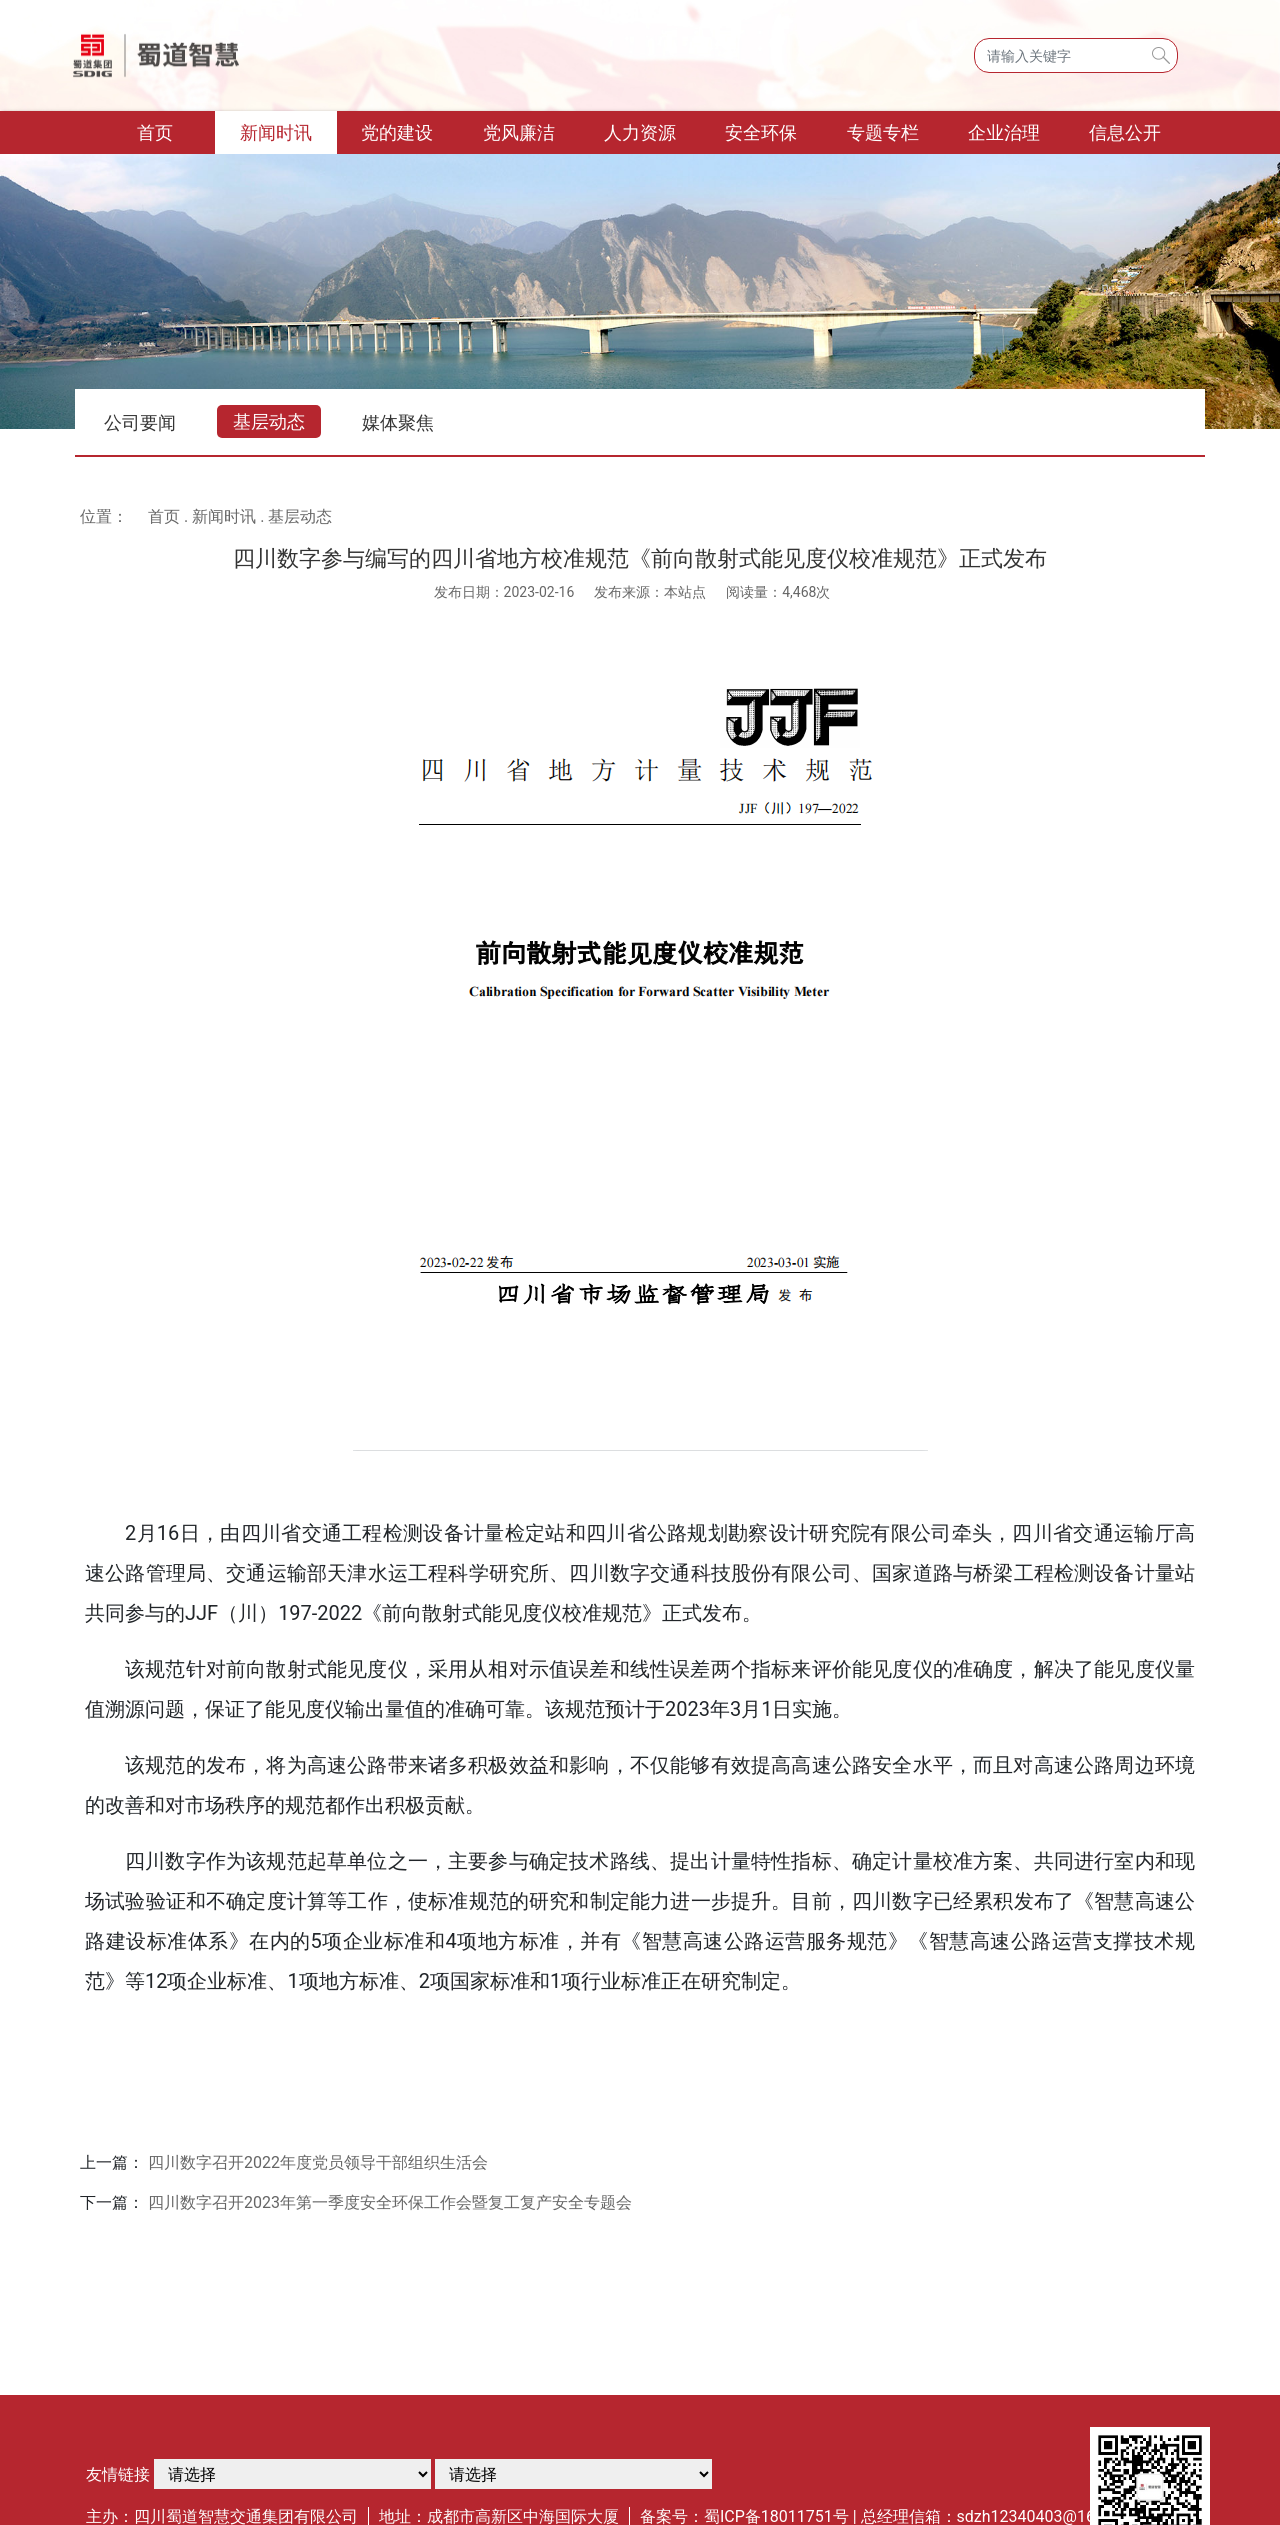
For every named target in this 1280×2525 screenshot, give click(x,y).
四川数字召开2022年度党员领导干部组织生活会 (318, 2162)
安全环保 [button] (761, 132)
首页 (176, 130)
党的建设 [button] (397, 132)
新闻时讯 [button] (276, 132)
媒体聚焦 (398, 422)
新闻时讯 (224, 516)
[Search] (1076, 55)
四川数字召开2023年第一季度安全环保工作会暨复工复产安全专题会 (390, 2202)
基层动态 (269, 421)
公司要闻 (140, 422)
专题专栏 (883, 132)
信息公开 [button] (1125, 132)
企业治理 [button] (1004, 132)
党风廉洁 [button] (519, 132)
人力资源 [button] (640, 132)
